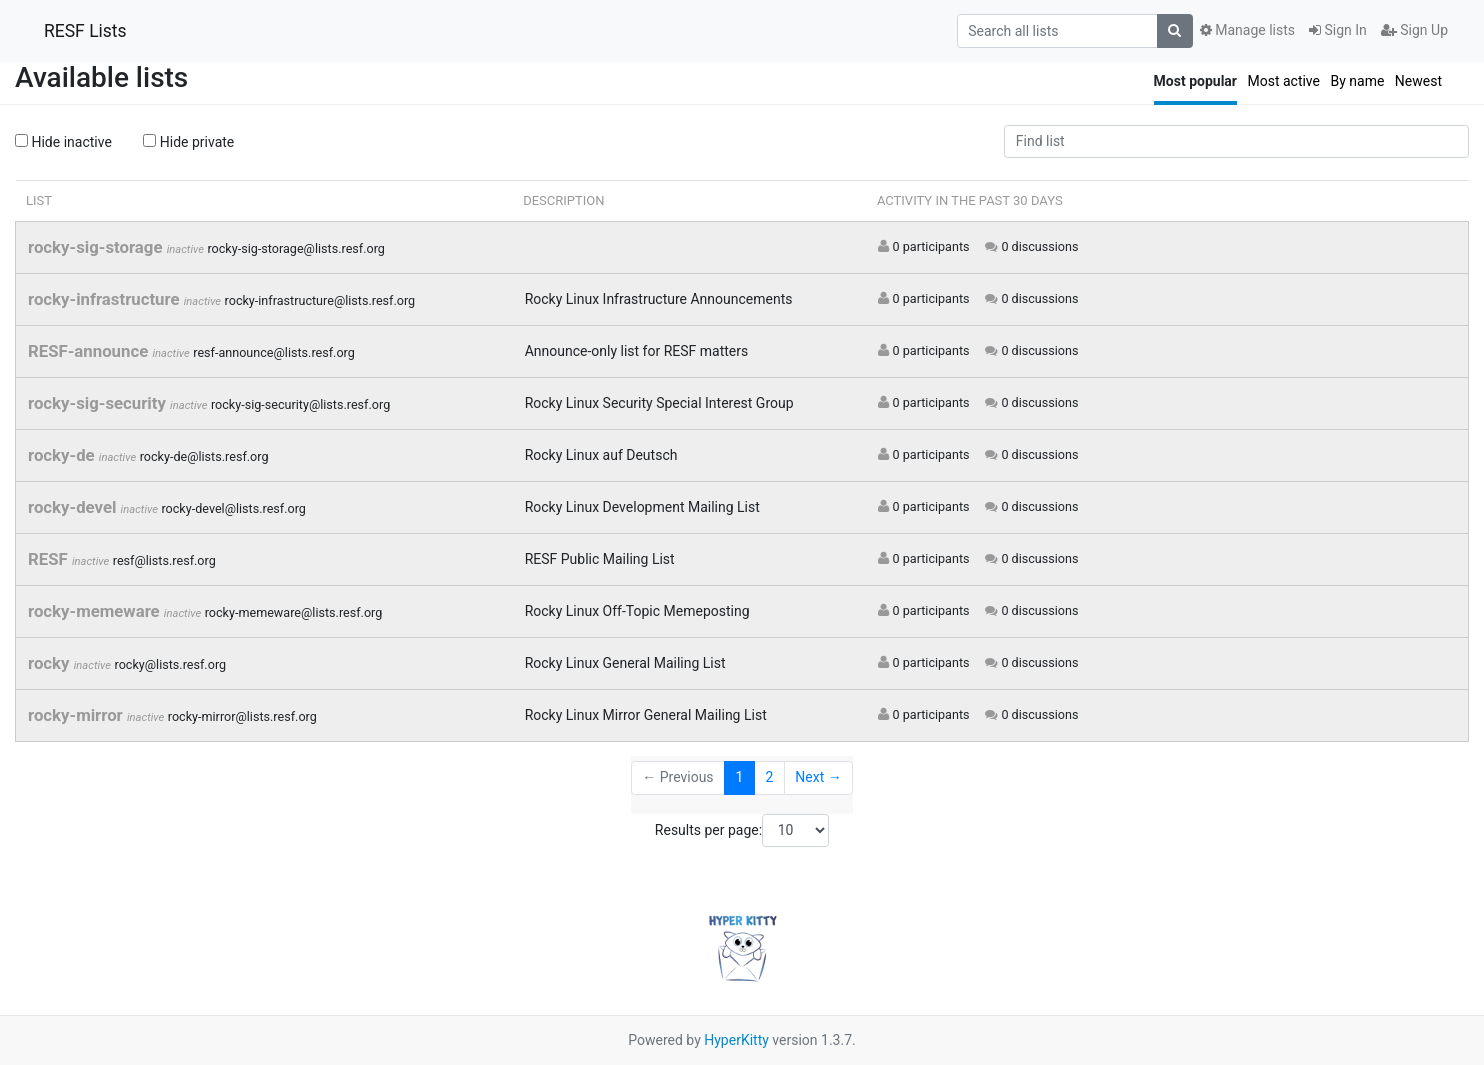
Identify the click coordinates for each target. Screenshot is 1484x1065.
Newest (1418, 81)
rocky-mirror (77, 715)
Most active (1283, 81)
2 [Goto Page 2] (769, 777)
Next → (818, 777)
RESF (50, 559)
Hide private (188, 142)
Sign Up (1414, 30)
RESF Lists (85, 31)
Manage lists (1247, 30)
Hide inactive (63, 142)
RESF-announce (90, 351)
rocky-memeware (96, 611)
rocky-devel (74, 507)
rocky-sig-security (99, 403)
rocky (51, 663)
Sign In (1338, 30)
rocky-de (63, 455)
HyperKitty (736, 1040)
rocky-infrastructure (106, 299)
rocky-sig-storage (97, 247)
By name (1357, 81)
